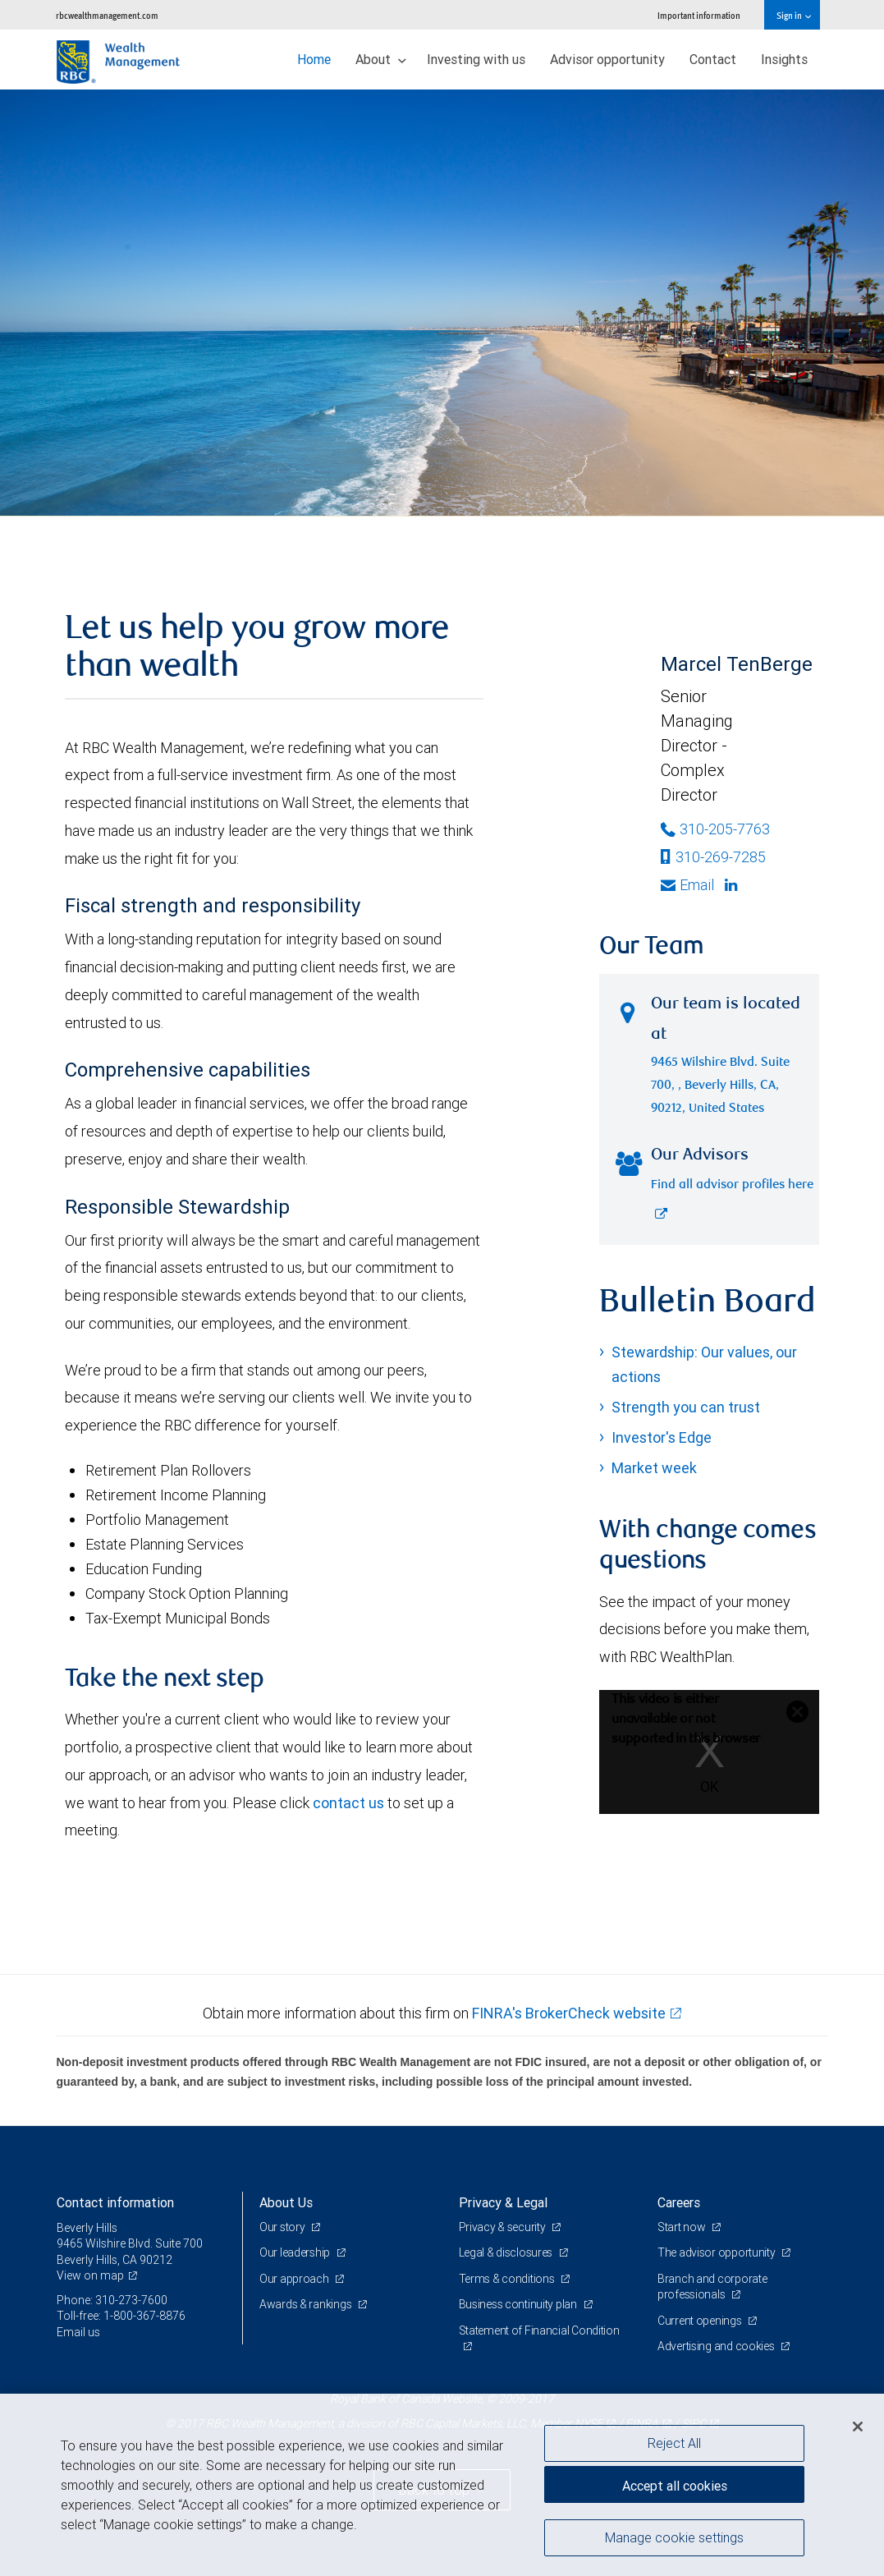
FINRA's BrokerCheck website (569, 2013)
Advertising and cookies (716, 2346)
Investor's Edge (661, 1437)
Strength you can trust (685, 1407)
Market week (654, 1467)
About (380, 59)
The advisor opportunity (717, 2252)
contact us (348, 1802)
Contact (712, 59)
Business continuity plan (519, 2304)
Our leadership (295, 2252)
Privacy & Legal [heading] (503, 2202)
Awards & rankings (306, 2304)
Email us (78, 2332)
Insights (784, 59)
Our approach (295, 2278)
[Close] (858, 2426)
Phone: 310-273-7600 (112, 2300)
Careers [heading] (678, 2202)
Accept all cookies (674, 2485)
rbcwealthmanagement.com (107, 15)
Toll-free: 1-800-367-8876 (121, 2315)
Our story (283, 2227)
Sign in (793, 15)
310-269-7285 (713, 856)
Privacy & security (503, 2227)
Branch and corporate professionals (712, 2287)
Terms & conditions (508, 2278)
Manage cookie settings (674, 2537)
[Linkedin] (733, 885)
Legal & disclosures (507, 2252)
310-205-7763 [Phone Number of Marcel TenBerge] (715, 829)
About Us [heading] (286, 2202)
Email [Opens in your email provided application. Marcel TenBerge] (687, 884)
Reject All (674, 2443)
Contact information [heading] (115, 2202)
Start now (682, 2227)
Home (314, 59)
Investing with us (476, 59)
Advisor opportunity (607, 59)
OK (709, 1786)
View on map (90, 2275)
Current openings (700, 2320)
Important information (698, 15)
